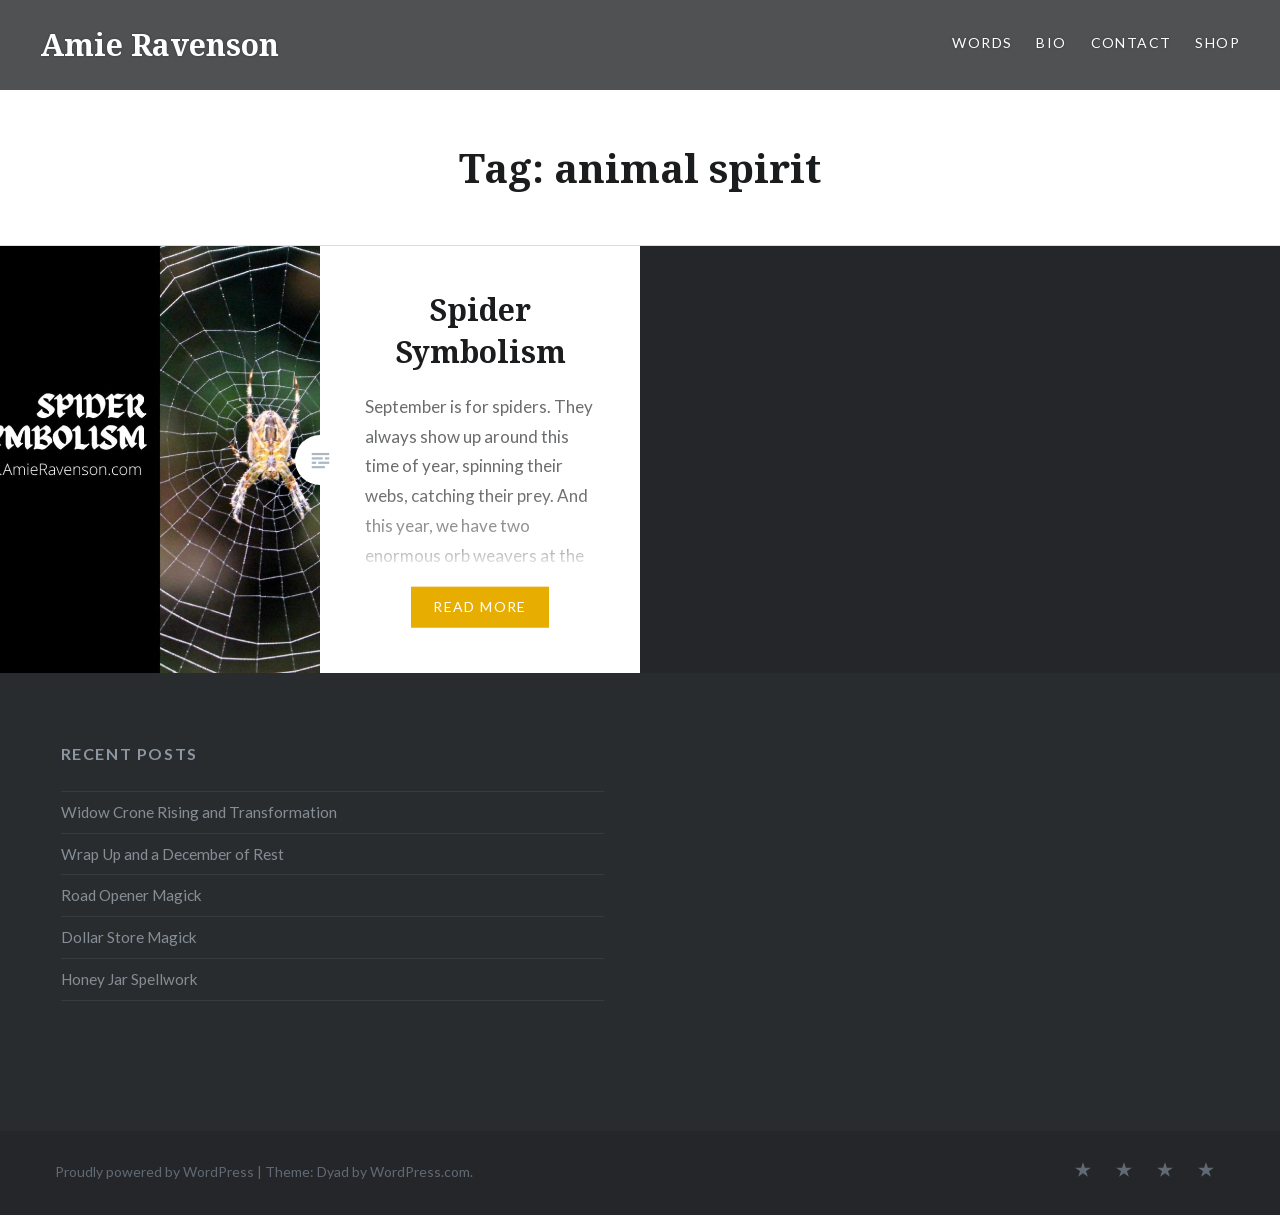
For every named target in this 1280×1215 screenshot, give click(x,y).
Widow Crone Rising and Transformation (199, 812)
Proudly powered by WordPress (154, 1171)
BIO (1051, 42)
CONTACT (1131, 42)
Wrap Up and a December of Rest (172, 854)
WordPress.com (420, 1171)
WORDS (982, 42)
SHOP (1217, 42)
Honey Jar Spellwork (129, 979)
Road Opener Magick (131, 895)
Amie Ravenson (159, 44)
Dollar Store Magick (129, 937)
